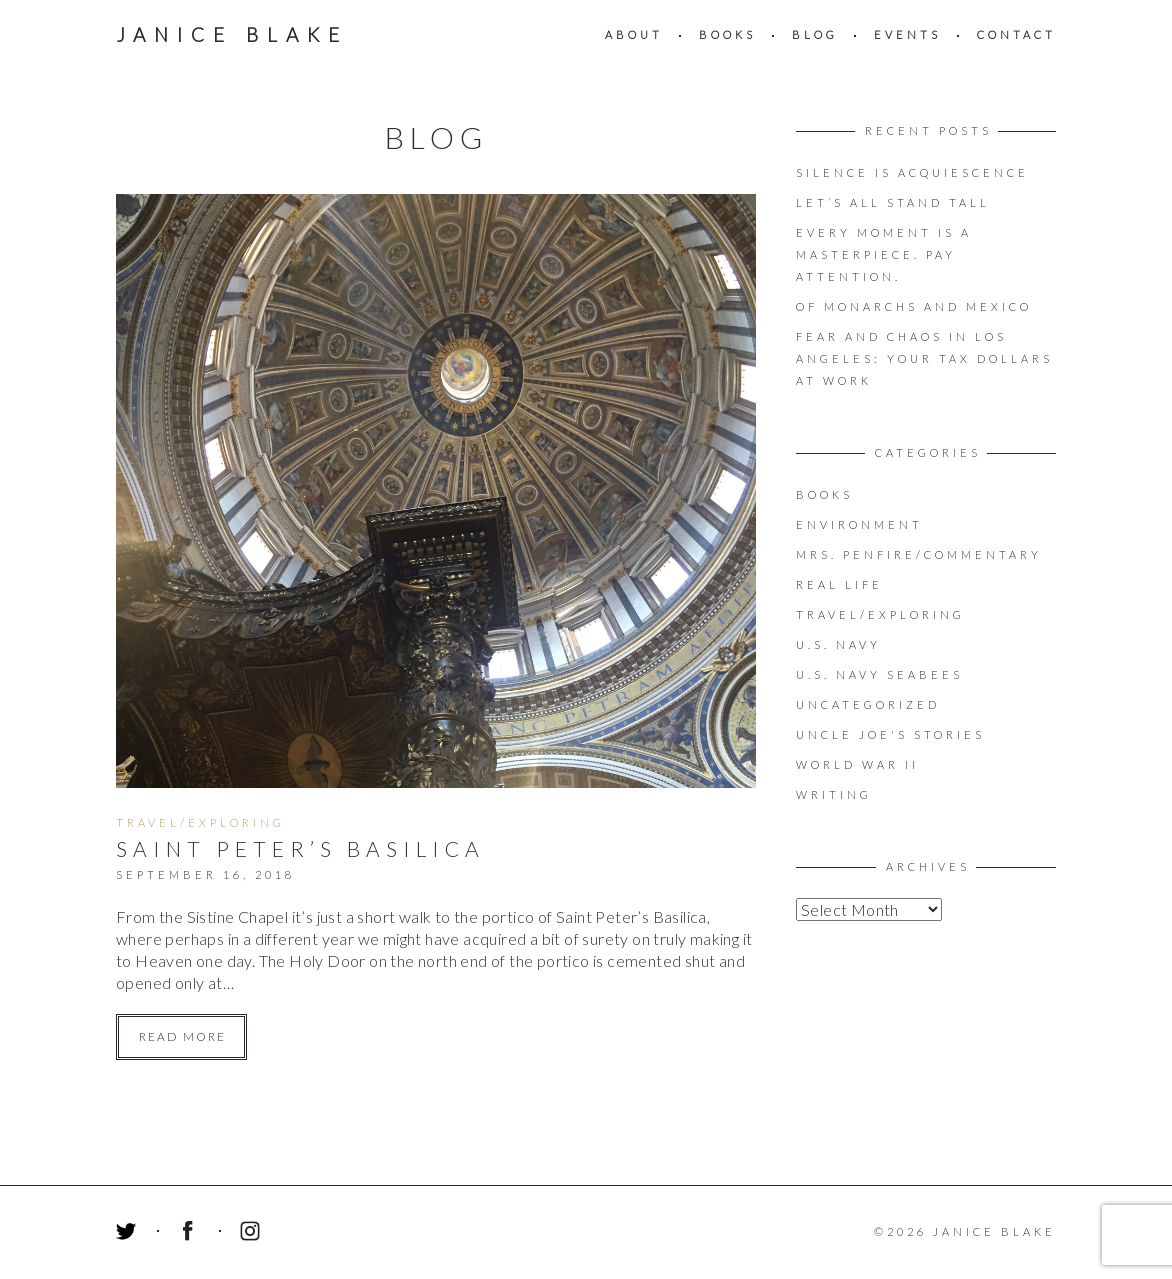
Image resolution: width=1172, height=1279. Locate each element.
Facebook (191, 1234)
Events (907, 34)
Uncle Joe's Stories (890, 734)
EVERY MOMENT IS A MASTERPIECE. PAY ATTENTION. (884, 254)
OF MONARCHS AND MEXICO (914, 306)
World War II (857, 764)
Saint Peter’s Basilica (300, 848)
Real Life (839, 584)
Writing (834, 794)
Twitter (129, 1234)
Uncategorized (868, 704)
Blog (815, 34)
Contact (1016, 34)
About (634, 34)
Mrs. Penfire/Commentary (919, 554)
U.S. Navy (838, 644)
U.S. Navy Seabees (879, 674)
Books (727, 34)
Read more (182, 1036)
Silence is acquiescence (912, 172)
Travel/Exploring (200, 822)
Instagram (253, 1234)
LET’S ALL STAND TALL (893, 202)
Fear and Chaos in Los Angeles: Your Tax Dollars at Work (924, 358)
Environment (859, 524)
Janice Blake (232, 34)
